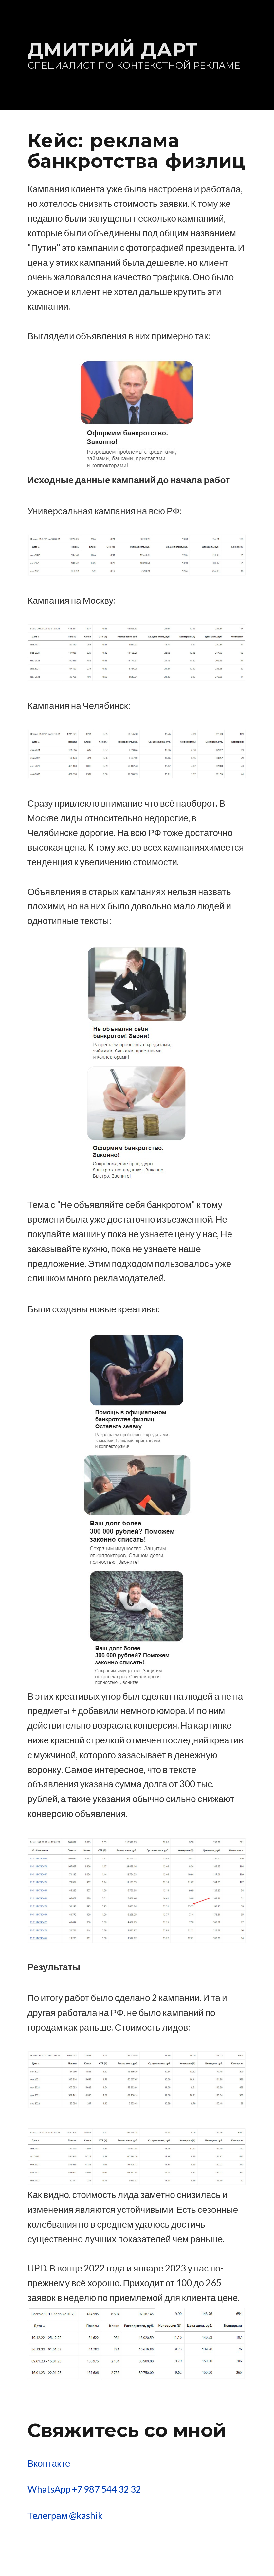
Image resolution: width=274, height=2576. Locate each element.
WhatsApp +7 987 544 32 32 (84, 2489)
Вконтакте (48, 2462)
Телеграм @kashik (65, 2515)
